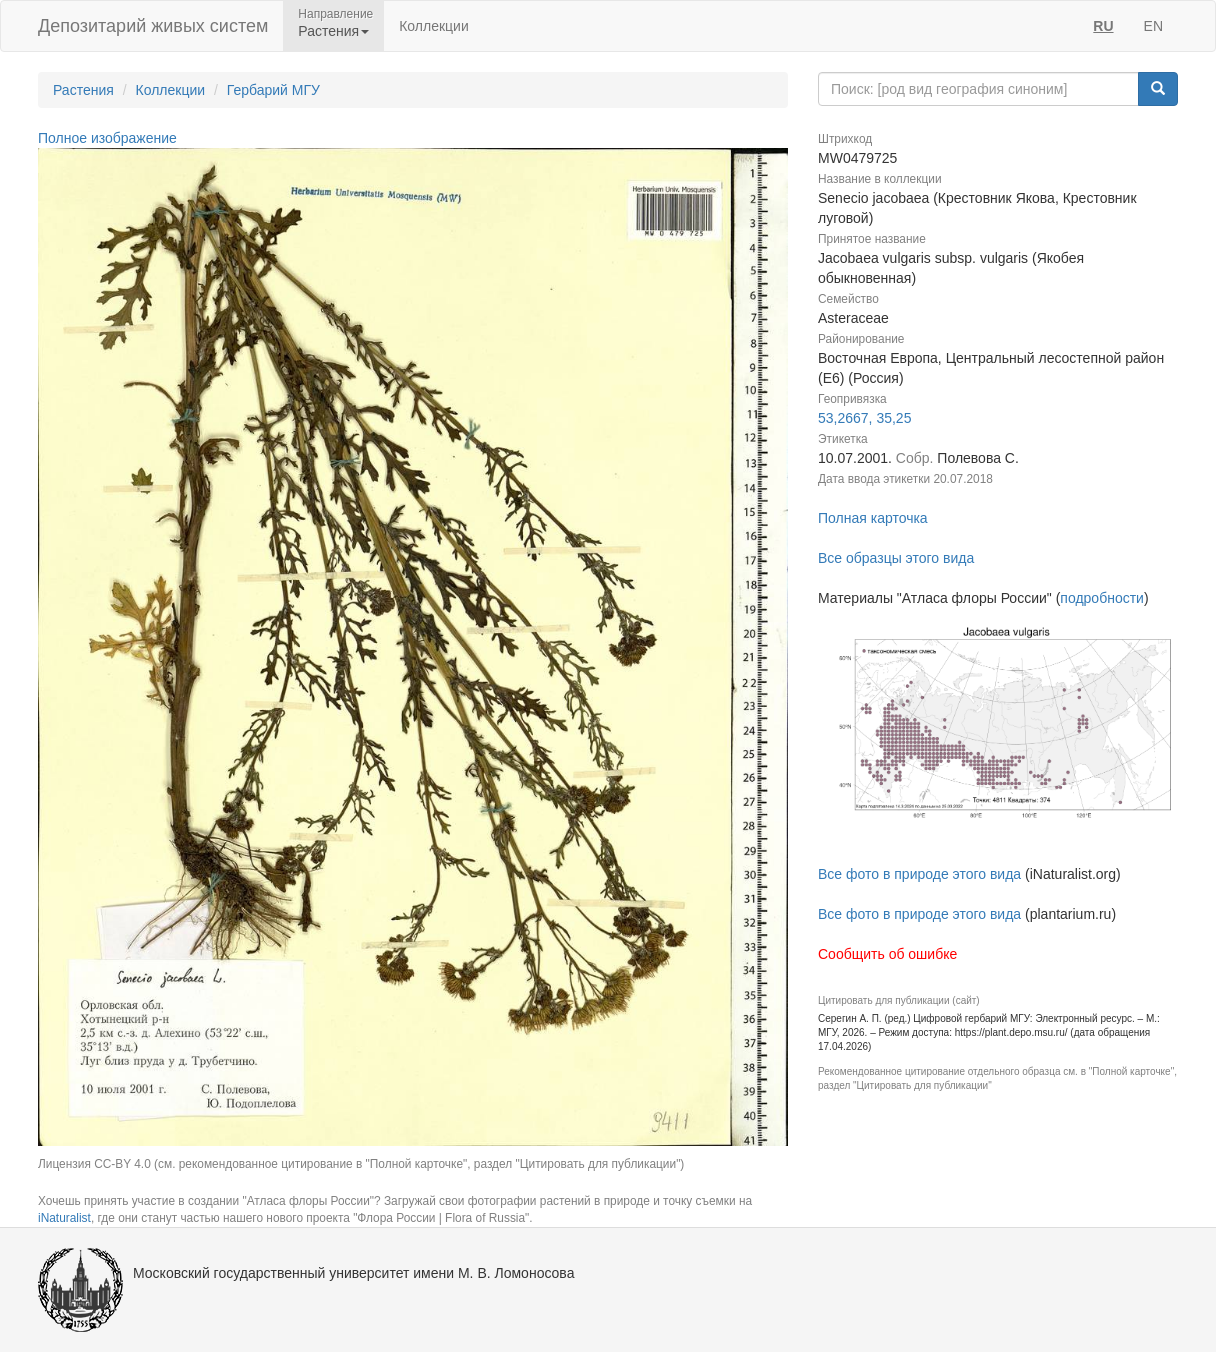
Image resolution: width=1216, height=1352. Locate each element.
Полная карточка (873, 518)
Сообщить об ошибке (887, 954)
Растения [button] (333, 31)
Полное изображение (107, 138)
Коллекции (434, 26)
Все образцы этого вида (896, 558)
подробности (1102, 598)
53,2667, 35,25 (864, 418)
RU (1103, 26)
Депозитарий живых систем (153, 26)
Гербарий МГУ (273, 90)
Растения (83, 90)
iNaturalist (64, 1218)
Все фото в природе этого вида (919, 874)
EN (1153, 26)
